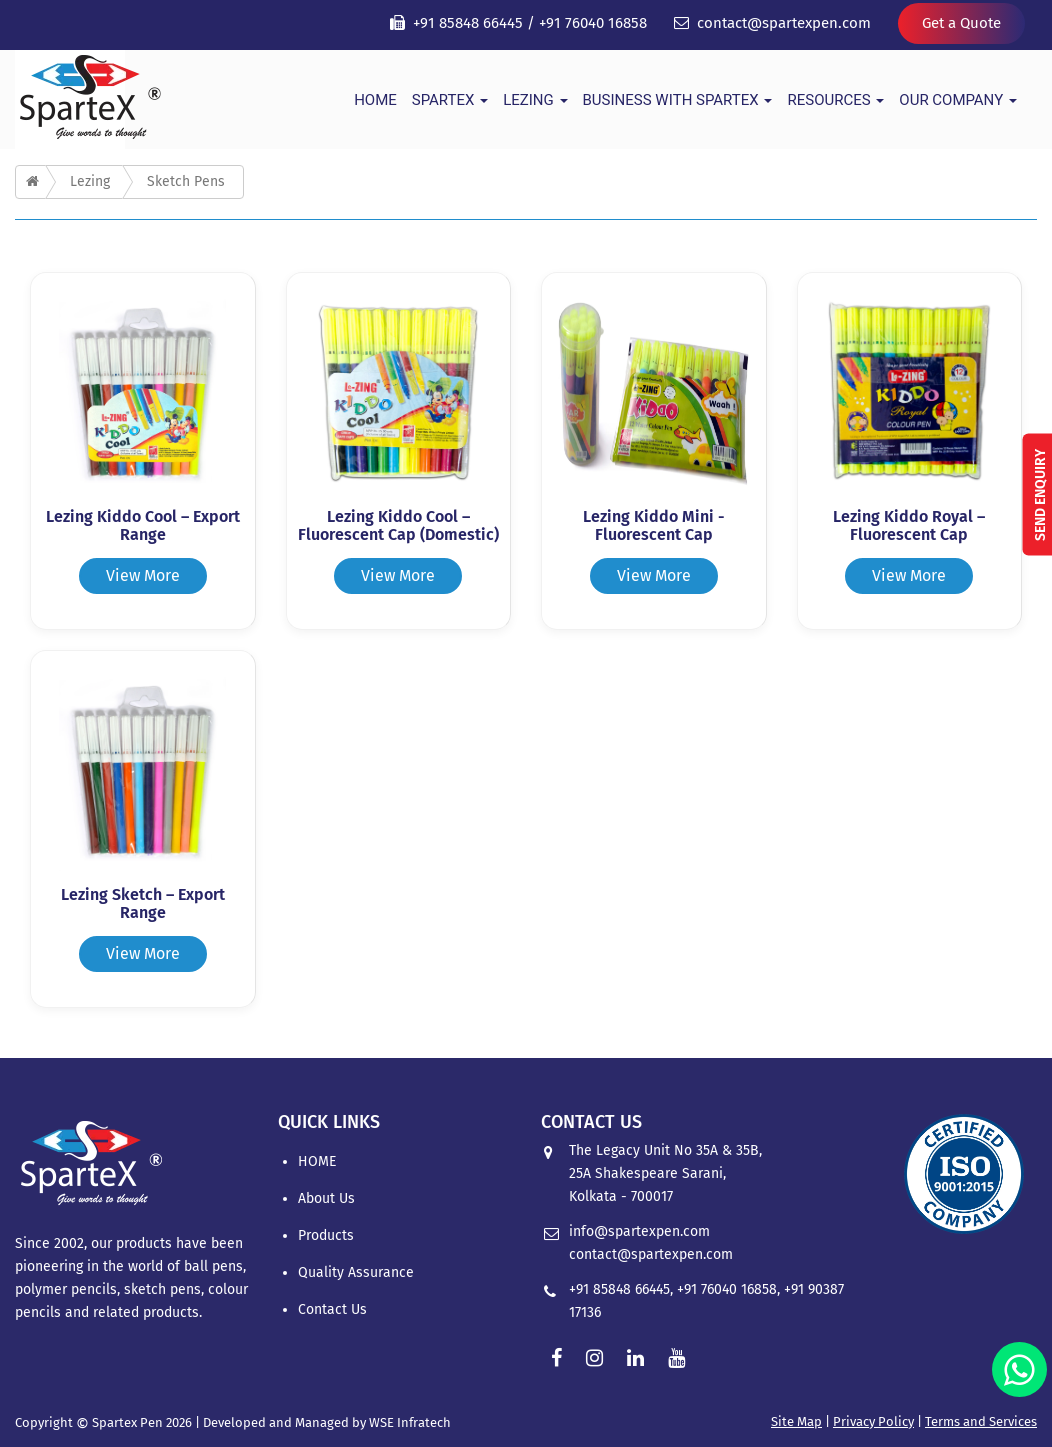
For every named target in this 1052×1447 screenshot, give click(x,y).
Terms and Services (981, 1421)
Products (326, 1235)
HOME (375, 100)
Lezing (535, 100)
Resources (835, 100)
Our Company (958, 100)
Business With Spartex (678, 100)
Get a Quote (961, 23)
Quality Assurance (356, 1272)
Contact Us (332, 1309)
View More (143, 575)
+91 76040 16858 (593, 23)
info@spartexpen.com (639, 1231)
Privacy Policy (873, 1421)
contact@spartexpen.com (784, 23)
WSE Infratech (410, 1422)
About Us (326, 1198)
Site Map (796, 1421)
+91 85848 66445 (468, 23)
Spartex (450, 100)
